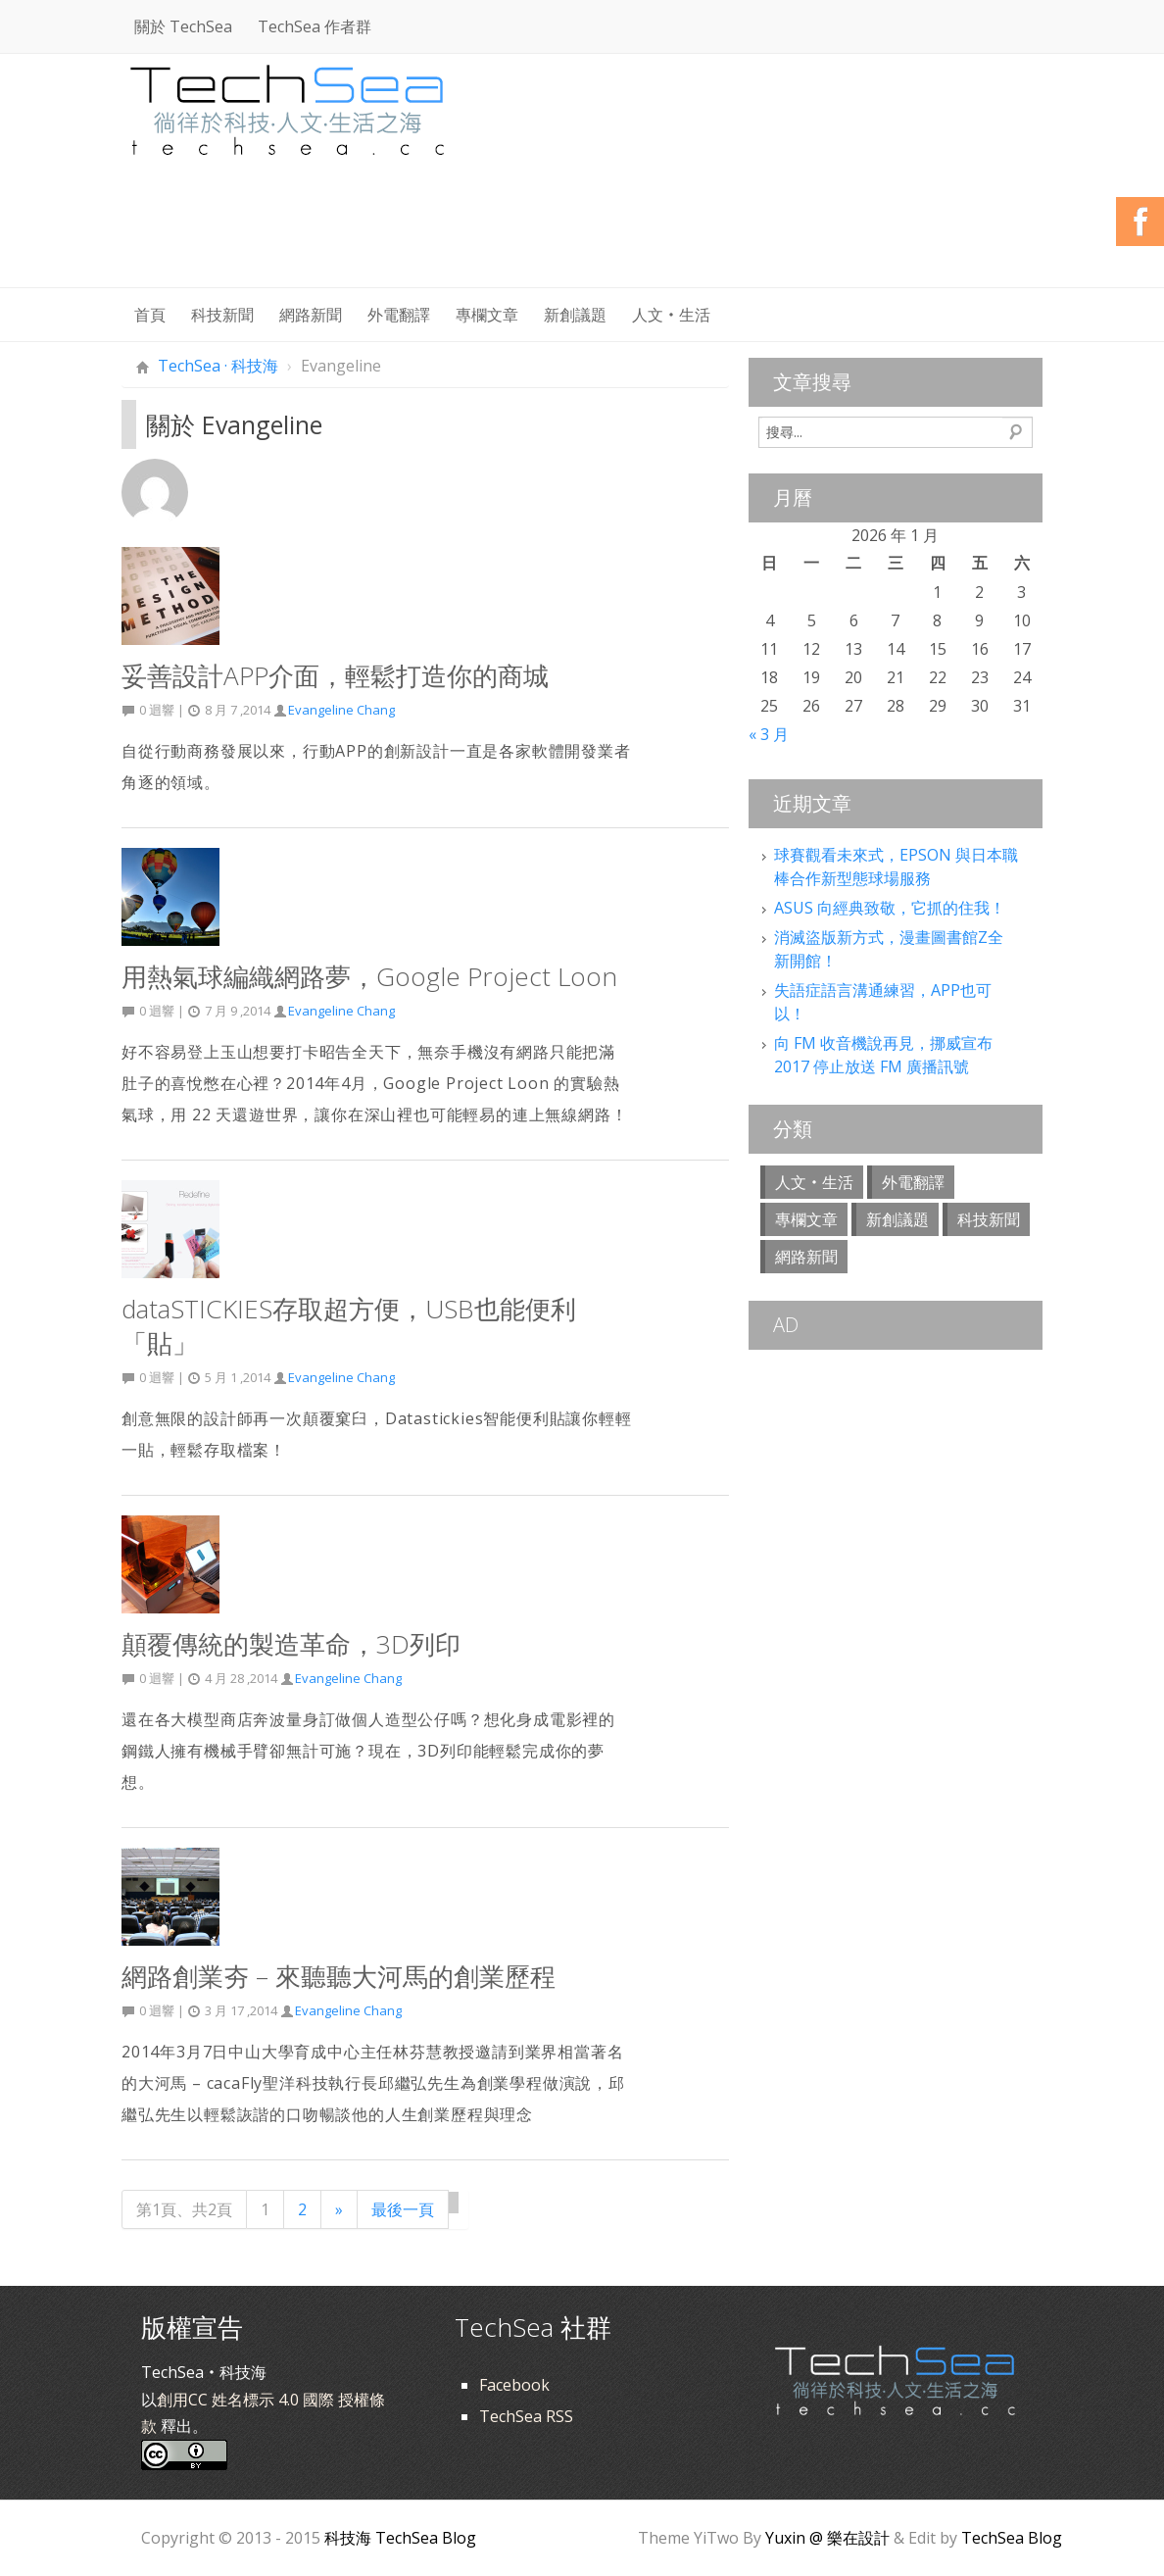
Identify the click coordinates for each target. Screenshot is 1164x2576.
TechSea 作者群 (314, 26)
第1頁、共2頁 (184, 2209)
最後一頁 (402, 2209)
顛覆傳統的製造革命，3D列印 (291, 1643)
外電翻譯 (398, 314)
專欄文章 (487, 314)
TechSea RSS (526, 2416)
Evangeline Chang (341, 709)
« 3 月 (769, 734)
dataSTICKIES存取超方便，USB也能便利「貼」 (348, 1326)
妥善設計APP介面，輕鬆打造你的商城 (335, 675)
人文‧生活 (671, 314)
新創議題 (575, 314)
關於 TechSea (183, 26)
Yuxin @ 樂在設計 (827, 2538)
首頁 (150, 314)
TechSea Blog (1011, 2538)
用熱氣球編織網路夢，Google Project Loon (369, 976)
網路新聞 (310, 314)
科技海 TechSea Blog (400, 2538)
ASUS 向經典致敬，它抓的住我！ (889, 907)
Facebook (514, 2385)
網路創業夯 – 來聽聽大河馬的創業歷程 (338, 1976)
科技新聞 (222, 314)
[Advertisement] (686, 235)
